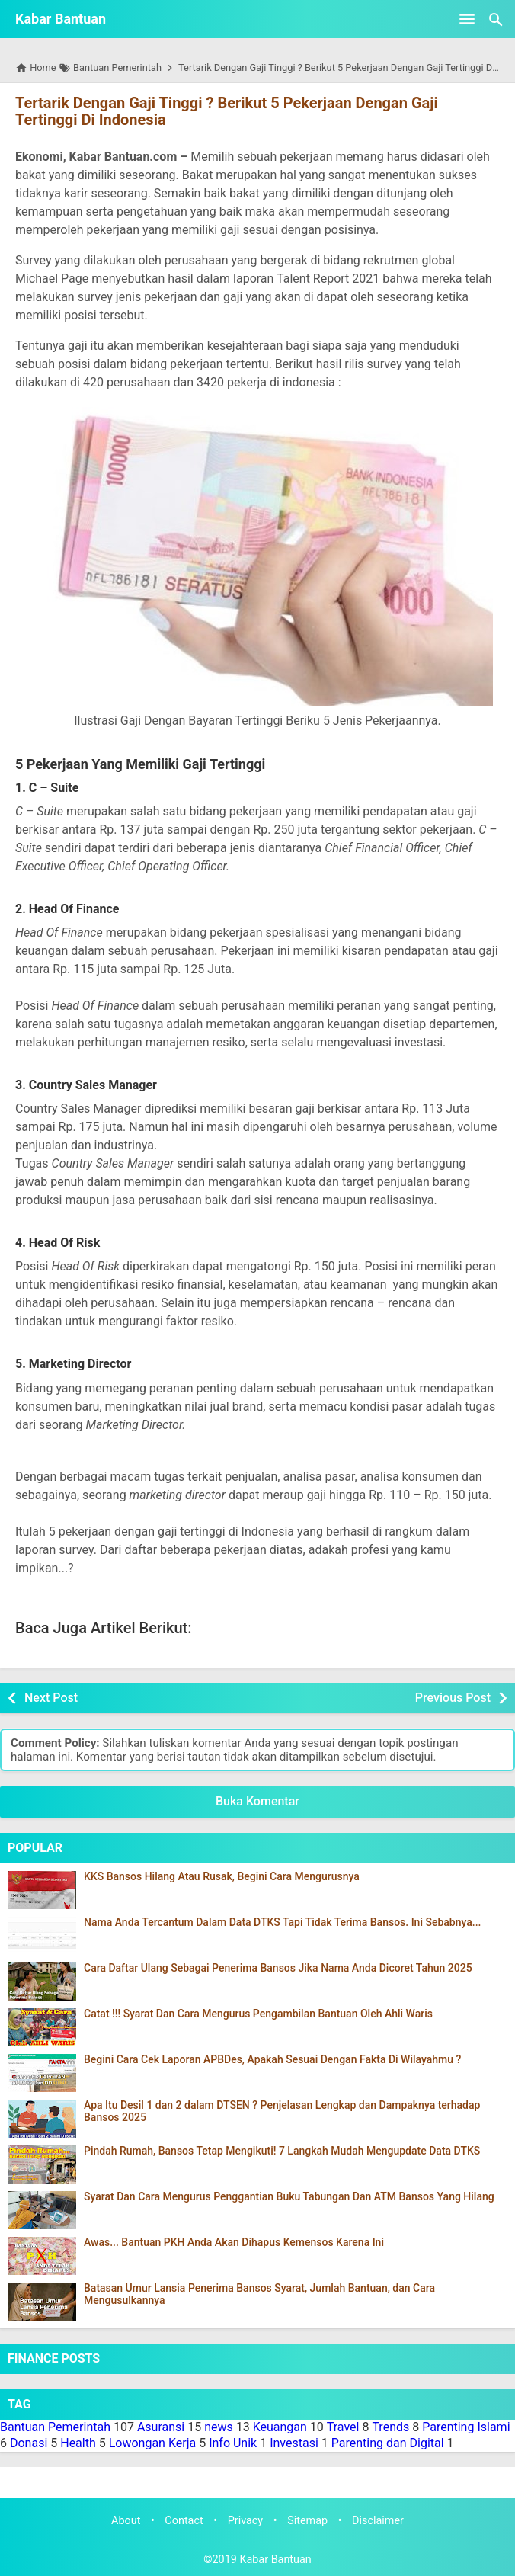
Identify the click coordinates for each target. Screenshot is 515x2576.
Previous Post (453, 1697)
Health (78, 2443)
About (125, 2520)
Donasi (28, 2443)
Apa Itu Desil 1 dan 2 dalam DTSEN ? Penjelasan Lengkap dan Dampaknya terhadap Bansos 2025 (282, 2111)
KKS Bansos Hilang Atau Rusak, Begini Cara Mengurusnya (222, 1876)
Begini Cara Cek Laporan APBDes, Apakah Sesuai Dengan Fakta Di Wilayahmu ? (272, 2059)
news (218, 2427)
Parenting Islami (466, 2427)
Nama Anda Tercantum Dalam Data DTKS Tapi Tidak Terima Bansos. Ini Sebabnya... (282, 1922)
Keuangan (280, 2427)
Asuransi (160, 2427)
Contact (184, 2520)
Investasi (294, 2443)
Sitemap (307, 2520)
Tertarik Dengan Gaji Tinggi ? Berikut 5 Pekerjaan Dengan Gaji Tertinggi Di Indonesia (226, 111)
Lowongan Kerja (153, 2443)
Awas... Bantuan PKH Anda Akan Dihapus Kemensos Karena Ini (234, 2242)
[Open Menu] (467, 19)
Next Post (51, 1697)
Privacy (246, 2520)
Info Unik (233, 2443)
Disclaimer (378, 2520)
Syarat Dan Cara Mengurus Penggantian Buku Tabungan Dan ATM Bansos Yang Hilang (289, 2197)
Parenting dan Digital (387, 2443)
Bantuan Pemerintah (55, 2427)
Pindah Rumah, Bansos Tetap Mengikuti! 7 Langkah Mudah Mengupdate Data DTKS (282, 2151)
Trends (390, 2427)
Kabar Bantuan (60, 19)
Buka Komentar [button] (257, 1801)
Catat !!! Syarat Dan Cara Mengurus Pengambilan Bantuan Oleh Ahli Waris (258, 2014)
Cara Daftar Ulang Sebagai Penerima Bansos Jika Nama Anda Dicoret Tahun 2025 (278, 1968)
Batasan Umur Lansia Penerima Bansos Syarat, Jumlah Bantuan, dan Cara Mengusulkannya (259, 2294)
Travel (343, 2427)
